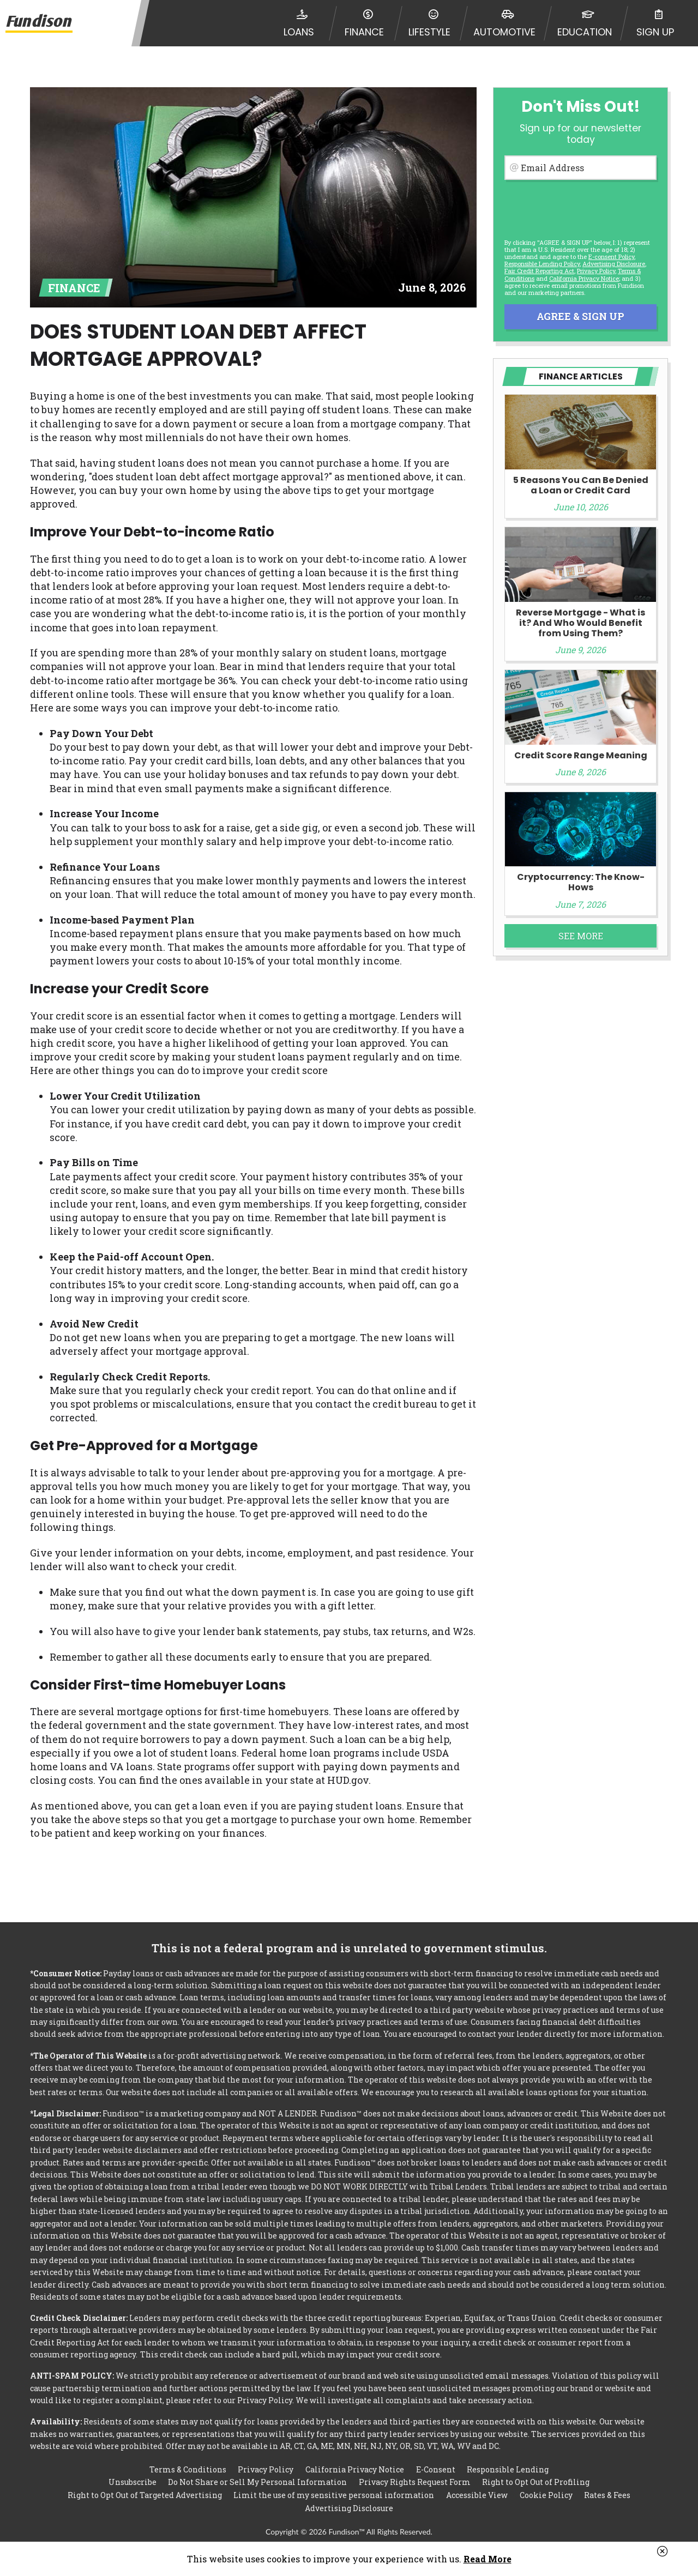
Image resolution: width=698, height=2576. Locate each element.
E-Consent (435, 2467)
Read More (488, 2559)
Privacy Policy (596, 271)
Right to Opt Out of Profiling (535, 2481)
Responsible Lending (508, 2467)
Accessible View (477, 2494)
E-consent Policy (611, 256)
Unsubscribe (133, 2481)
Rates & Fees (607, 2494)
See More (580, 936)
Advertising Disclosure (349, 2508)
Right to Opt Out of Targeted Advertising (145, 2494)
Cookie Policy (546, 2494)
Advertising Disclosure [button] (613, 264)
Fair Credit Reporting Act (539, 271)
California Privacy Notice (584, 278)
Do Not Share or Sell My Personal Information (257, 2481)
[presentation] (579, 207)
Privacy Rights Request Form (415, 2481)
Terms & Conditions (187, 2467)
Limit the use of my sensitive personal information (333, 2494)
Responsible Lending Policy (542, 264)
